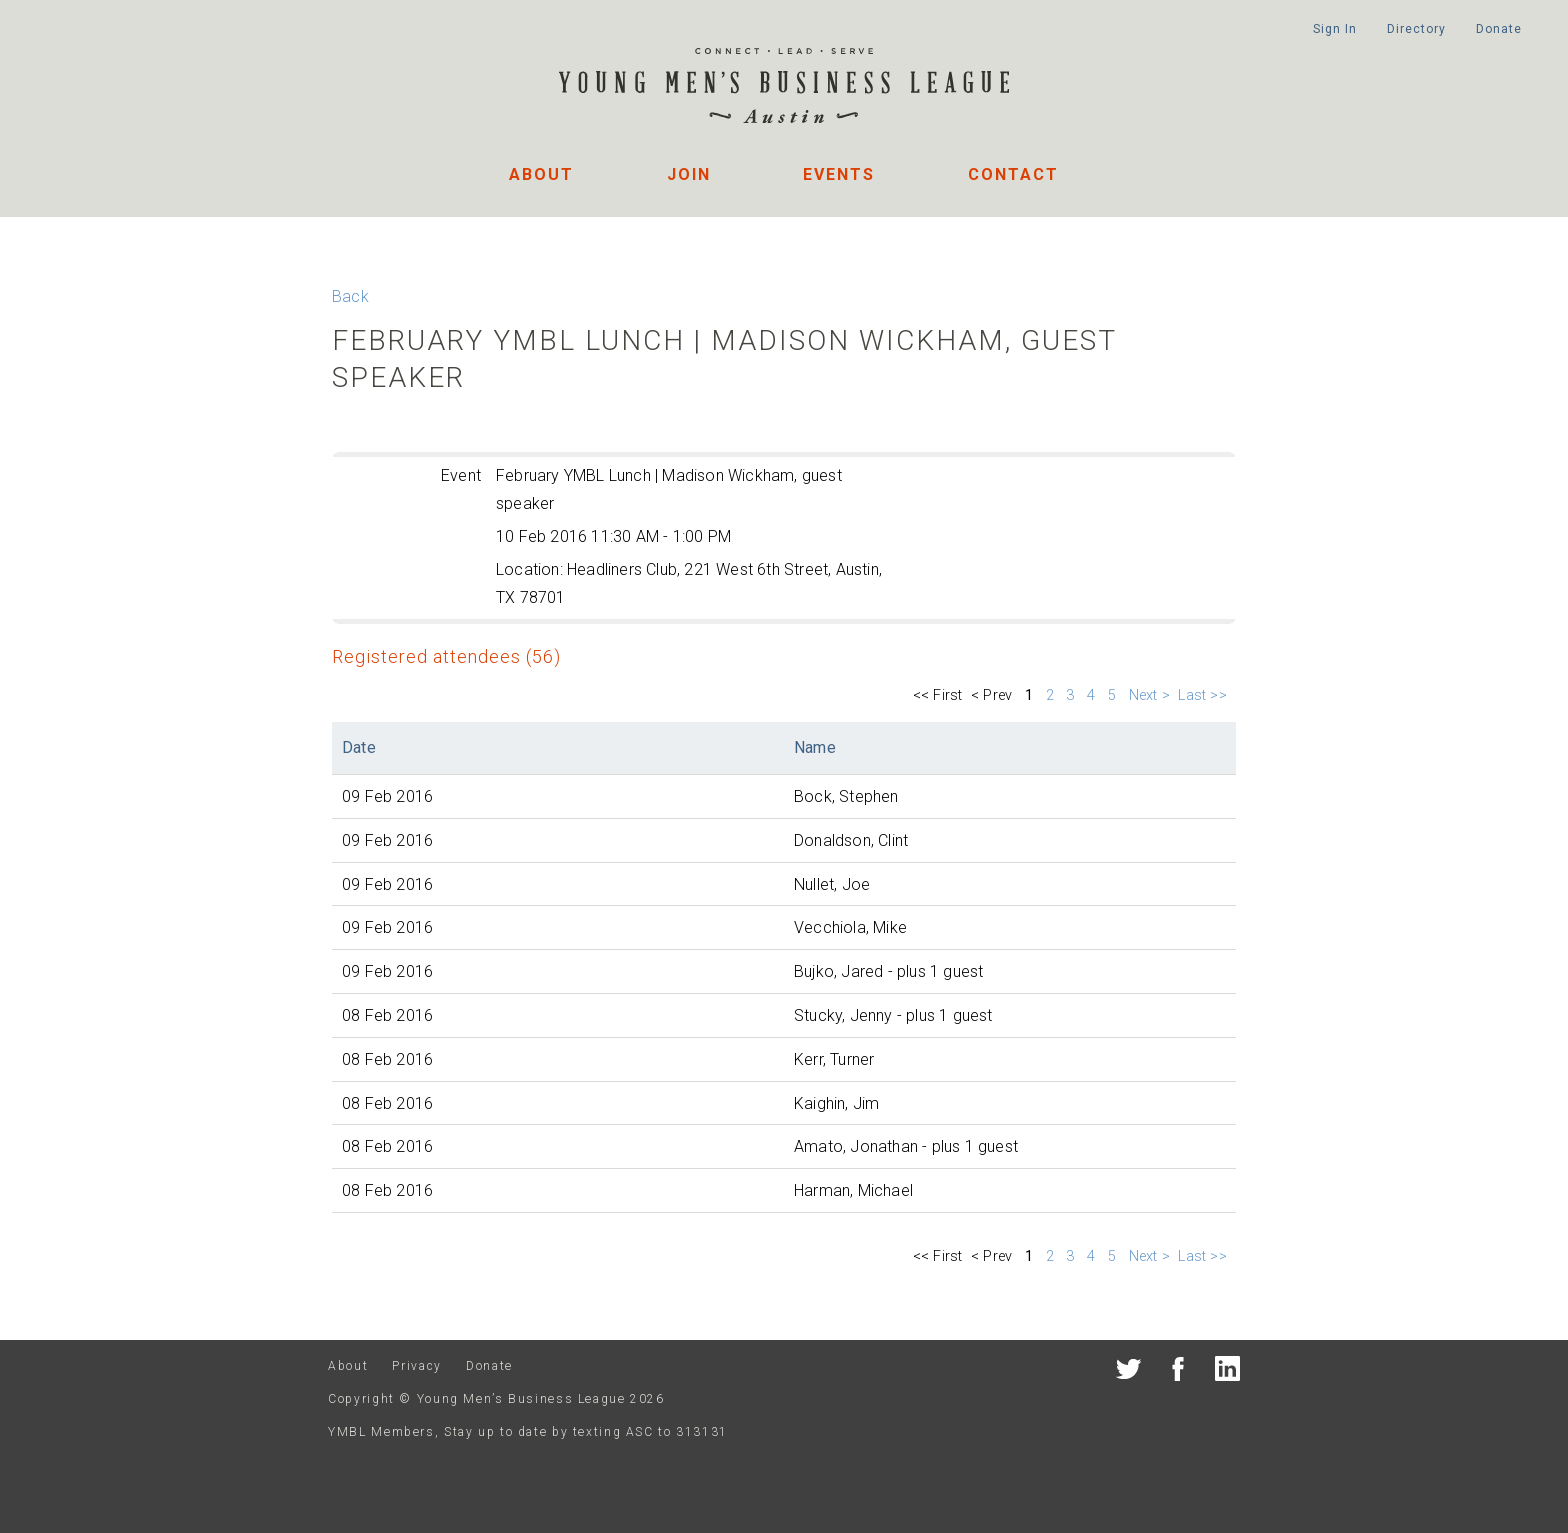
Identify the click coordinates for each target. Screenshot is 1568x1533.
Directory (1416, 29)
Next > (1150, 695)
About (541, 174)
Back (350, 296)
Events (839, 174)
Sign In (1334, 29)
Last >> (1204, 695)
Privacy (416, 1366)
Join (689, 174)
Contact (1013, 174)
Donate (1498, 29)
